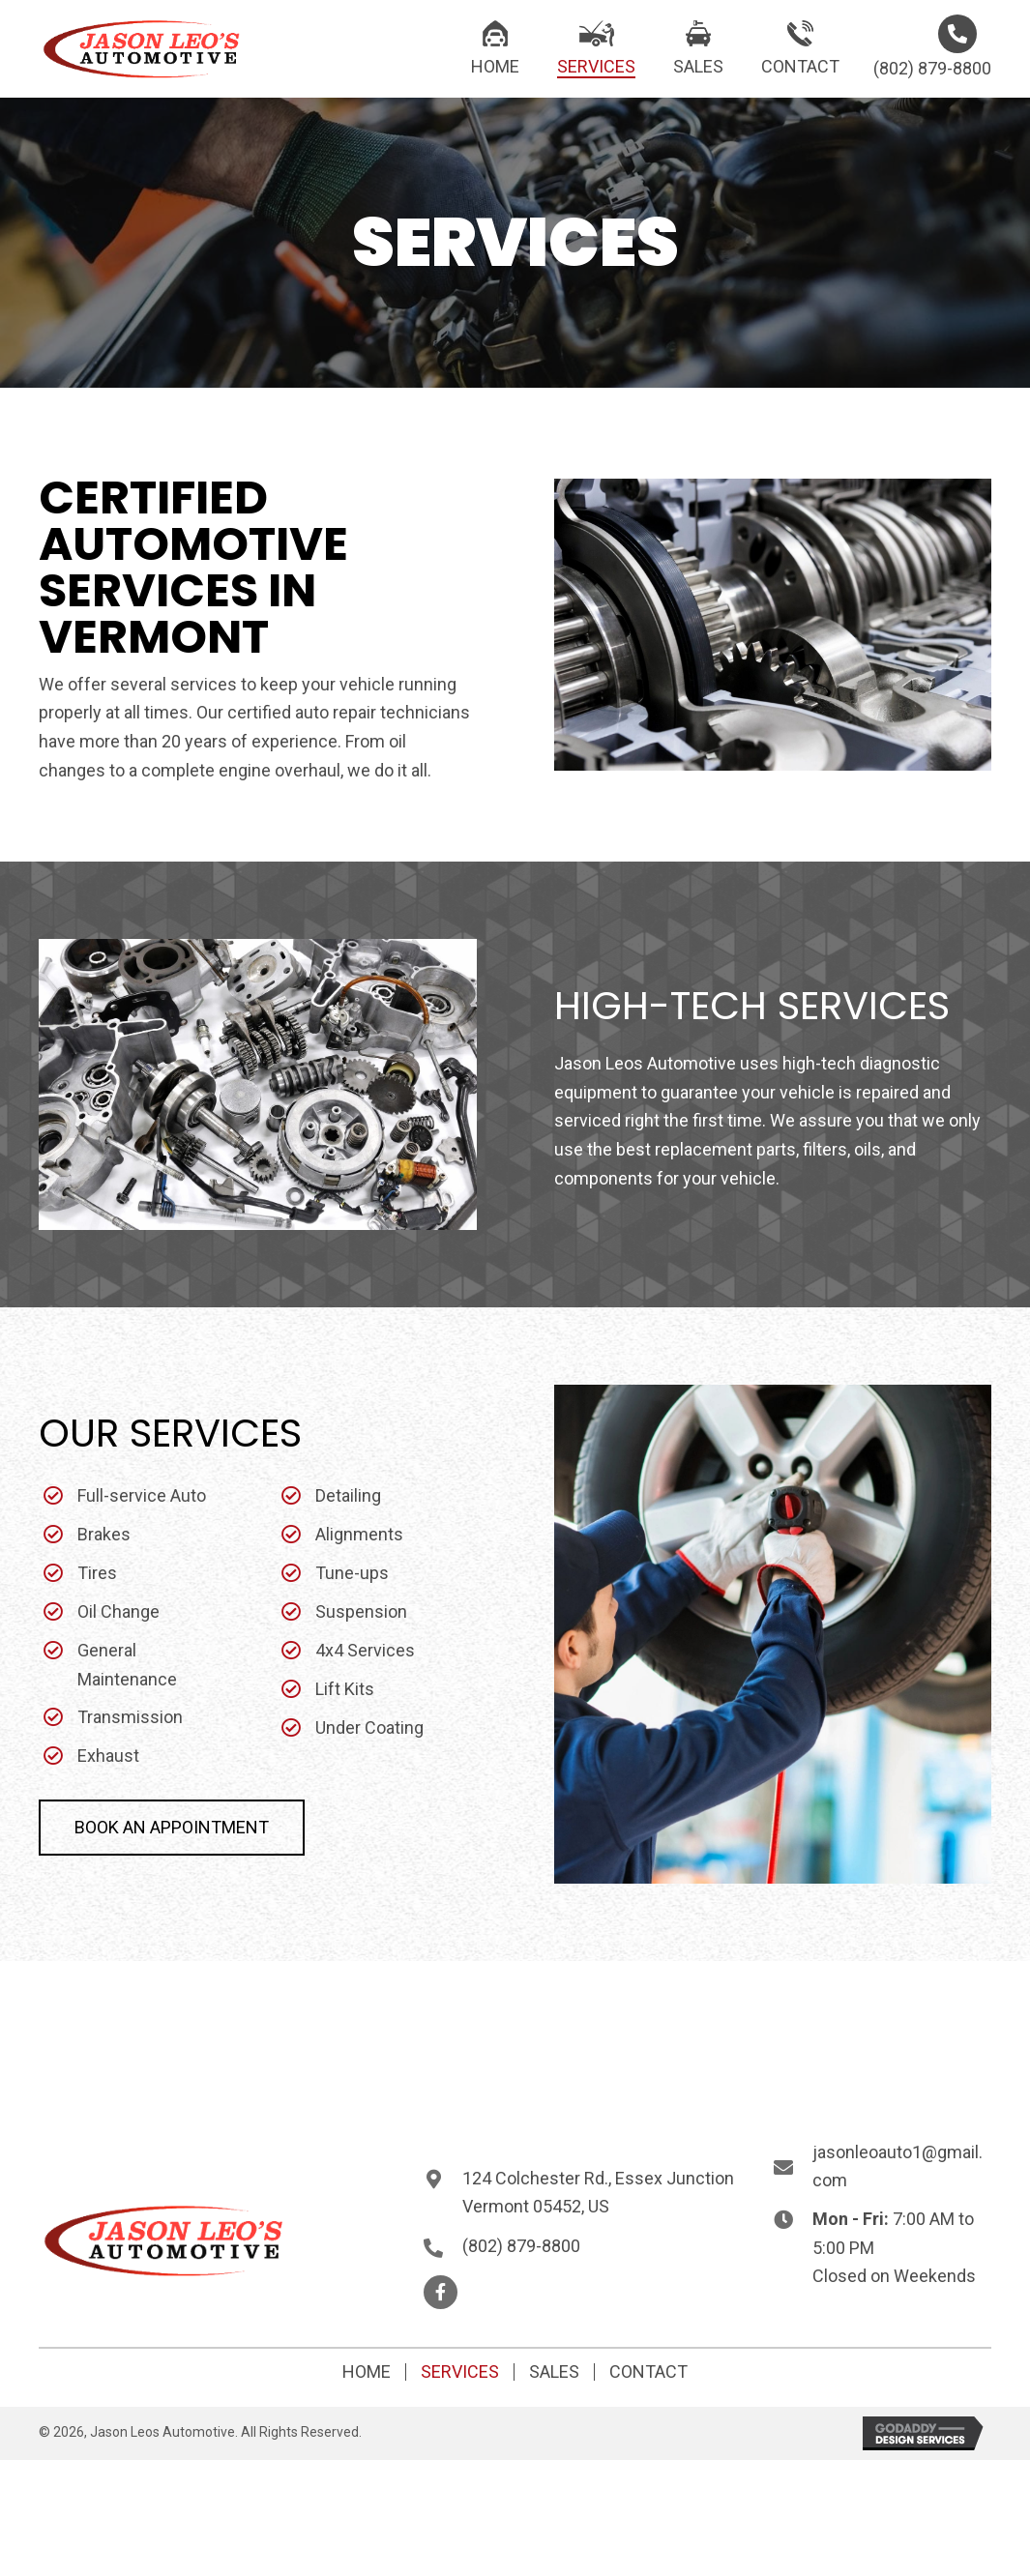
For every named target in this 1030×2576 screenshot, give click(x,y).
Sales (554, 2372)
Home (366, 2372)
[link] (495, 46)
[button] (172, 1828)
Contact (648, 2372)
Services (460, 2372)
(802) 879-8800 (932, 68)
